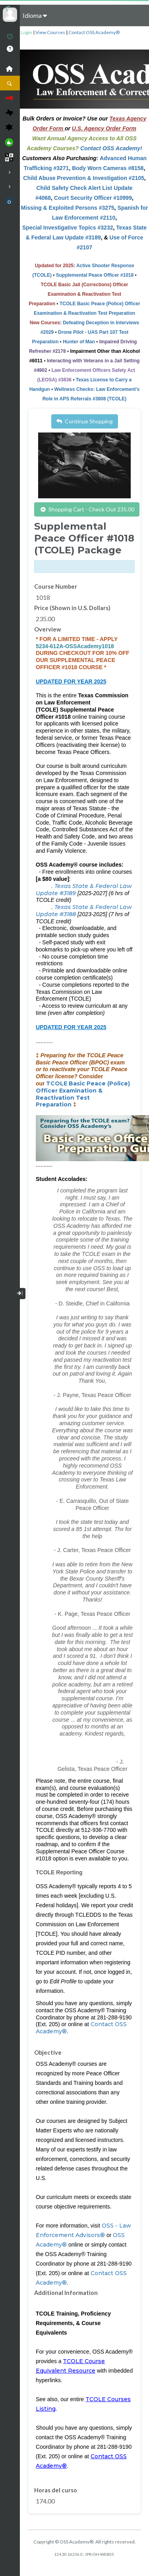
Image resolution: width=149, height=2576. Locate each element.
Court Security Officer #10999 (93, 198)
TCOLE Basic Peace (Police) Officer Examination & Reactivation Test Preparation (83, 1094)
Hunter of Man (79, 341)
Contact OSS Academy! (111, 148)
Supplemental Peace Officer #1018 (95, 275)
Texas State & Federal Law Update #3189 (84, 889)
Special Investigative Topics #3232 (67, 227)
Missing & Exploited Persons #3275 (67, 208)
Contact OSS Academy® (94, 32)
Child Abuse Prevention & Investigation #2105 (83, 178)
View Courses (50, 32)
